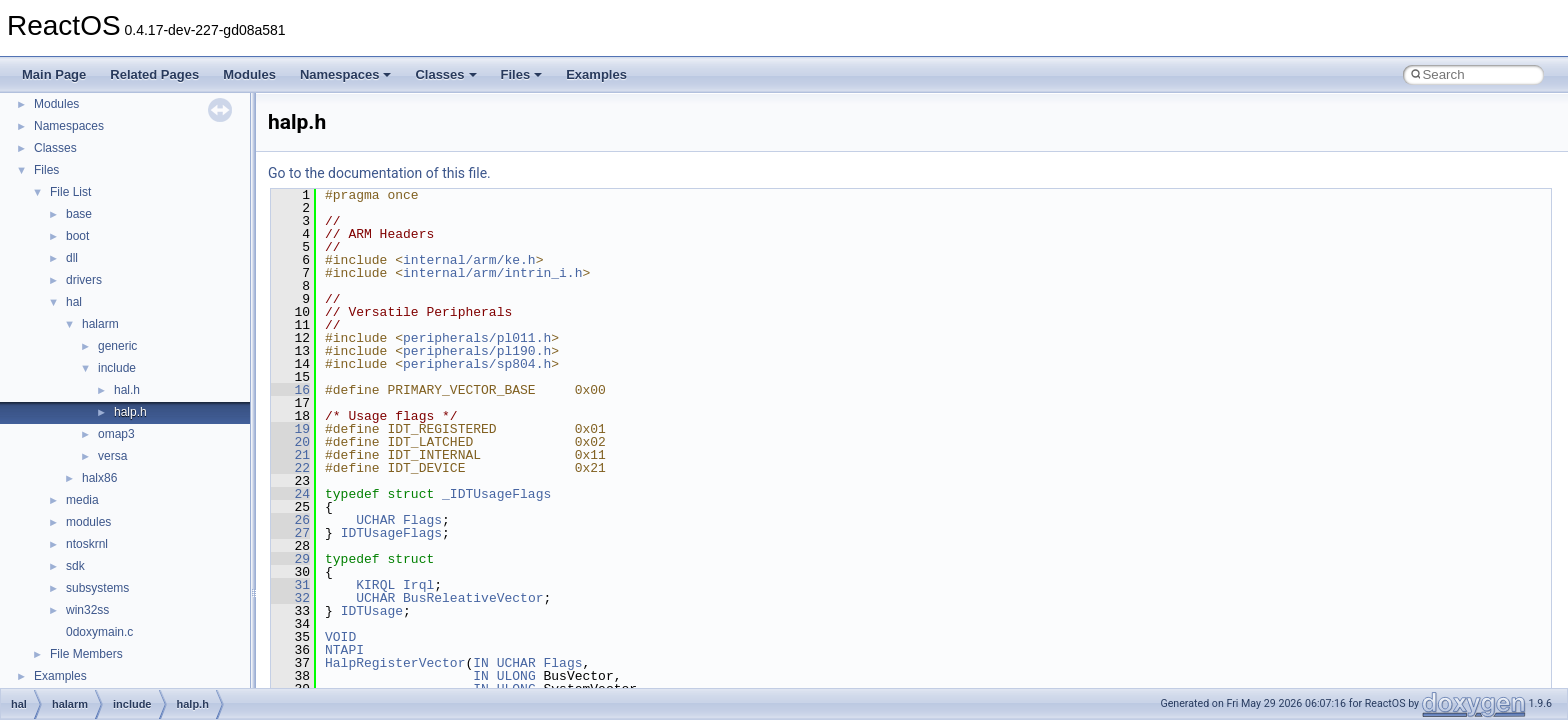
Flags (422, 520)
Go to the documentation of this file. (379, 173)
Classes (445, 74)
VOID (340, 637)
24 (290, 494)
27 (290, 533)
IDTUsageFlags (391, 533)
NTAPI (344, 650)
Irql (418, 585)
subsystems (97, 588)
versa (112, 456)
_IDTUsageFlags (496, 494)
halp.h (130, 412)
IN (481, 663)
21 (290, 455)
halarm (100, 324)
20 (290, 442)
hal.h (127, 390)
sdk (75, 566)
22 (290, 468)
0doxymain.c (99, 632)
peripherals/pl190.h (477, 351)
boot (77, 236)
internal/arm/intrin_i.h (492, 273)
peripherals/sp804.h (477, 364)
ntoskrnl (87, 544)
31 (290, 585)
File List (70, 192)
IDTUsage (372, 611)
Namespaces (346, 74)
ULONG (516, 676)
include (117, 368)
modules (88, 522)
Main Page (54, 74)
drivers (84, 280)
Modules (249, 74)
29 (290, 559)
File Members (86, 654)
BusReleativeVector (473, 598)
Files (522, 74)
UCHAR (375, 520)
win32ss (87, 610)
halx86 (99, 478)
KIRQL (375, 585)
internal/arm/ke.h (469, 260)
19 (290, 429)
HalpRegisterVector (395, 663)
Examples (596, 74)
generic (117, 346)
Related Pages (154, 74)
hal (74, 302)
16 (290, 390)
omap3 (116, 434)
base (79, 214)
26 (290, 520)
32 (290, 598)
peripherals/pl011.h (477, 338)
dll (72, 258)
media (82, 500)
